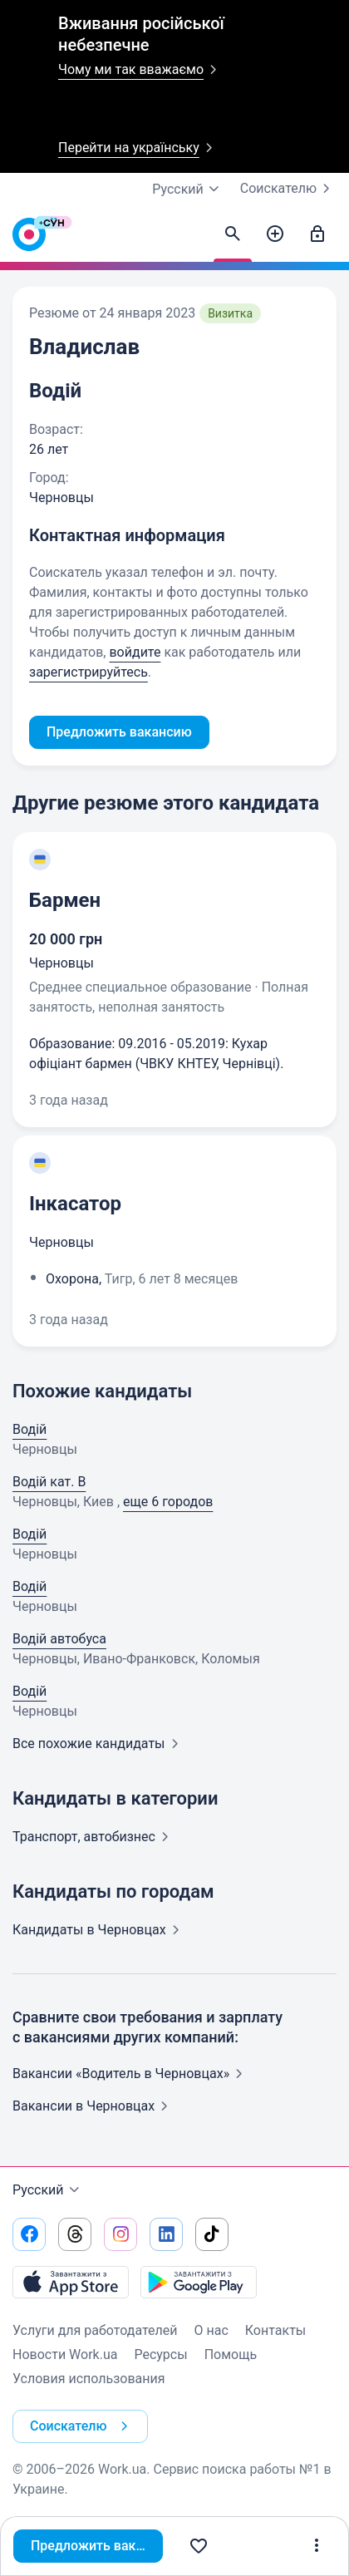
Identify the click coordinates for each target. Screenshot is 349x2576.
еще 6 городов (168, 1502)
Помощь (230, 2354)
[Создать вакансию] (275, 234)
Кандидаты (99, 1930)
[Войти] (317, 234)
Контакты (275, 2330)
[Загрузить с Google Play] (198, 2281)
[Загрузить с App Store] (70, 2281)
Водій (29, 1429)
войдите (134, 652)
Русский (48, 2190)
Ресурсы (160, 2354)
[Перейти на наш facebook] (29, 2234)
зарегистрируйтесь (88, 672)
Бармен (65, 900)
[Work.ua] (29, 238)
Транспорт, (93, 1837)
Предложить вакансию (97, 2546)
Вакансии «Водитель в (130, 2073)
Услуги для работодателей (95, 2330)
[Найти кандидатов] (233, 234)
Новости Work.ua (64, 2354)
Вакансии (93, 2106)
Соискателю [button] (82, 2426)
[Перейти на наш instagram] (120, 2234)
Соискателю (288, 189)
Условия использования (88, 2378)
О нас (211, 2330)
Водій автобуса (59, 1639)
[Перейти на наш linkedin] (166, 2234)
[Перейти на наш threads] (74, 2234)
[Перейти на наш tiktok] (212, 2234)
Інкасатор (75, 1203)
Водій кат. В (49, 1482)
